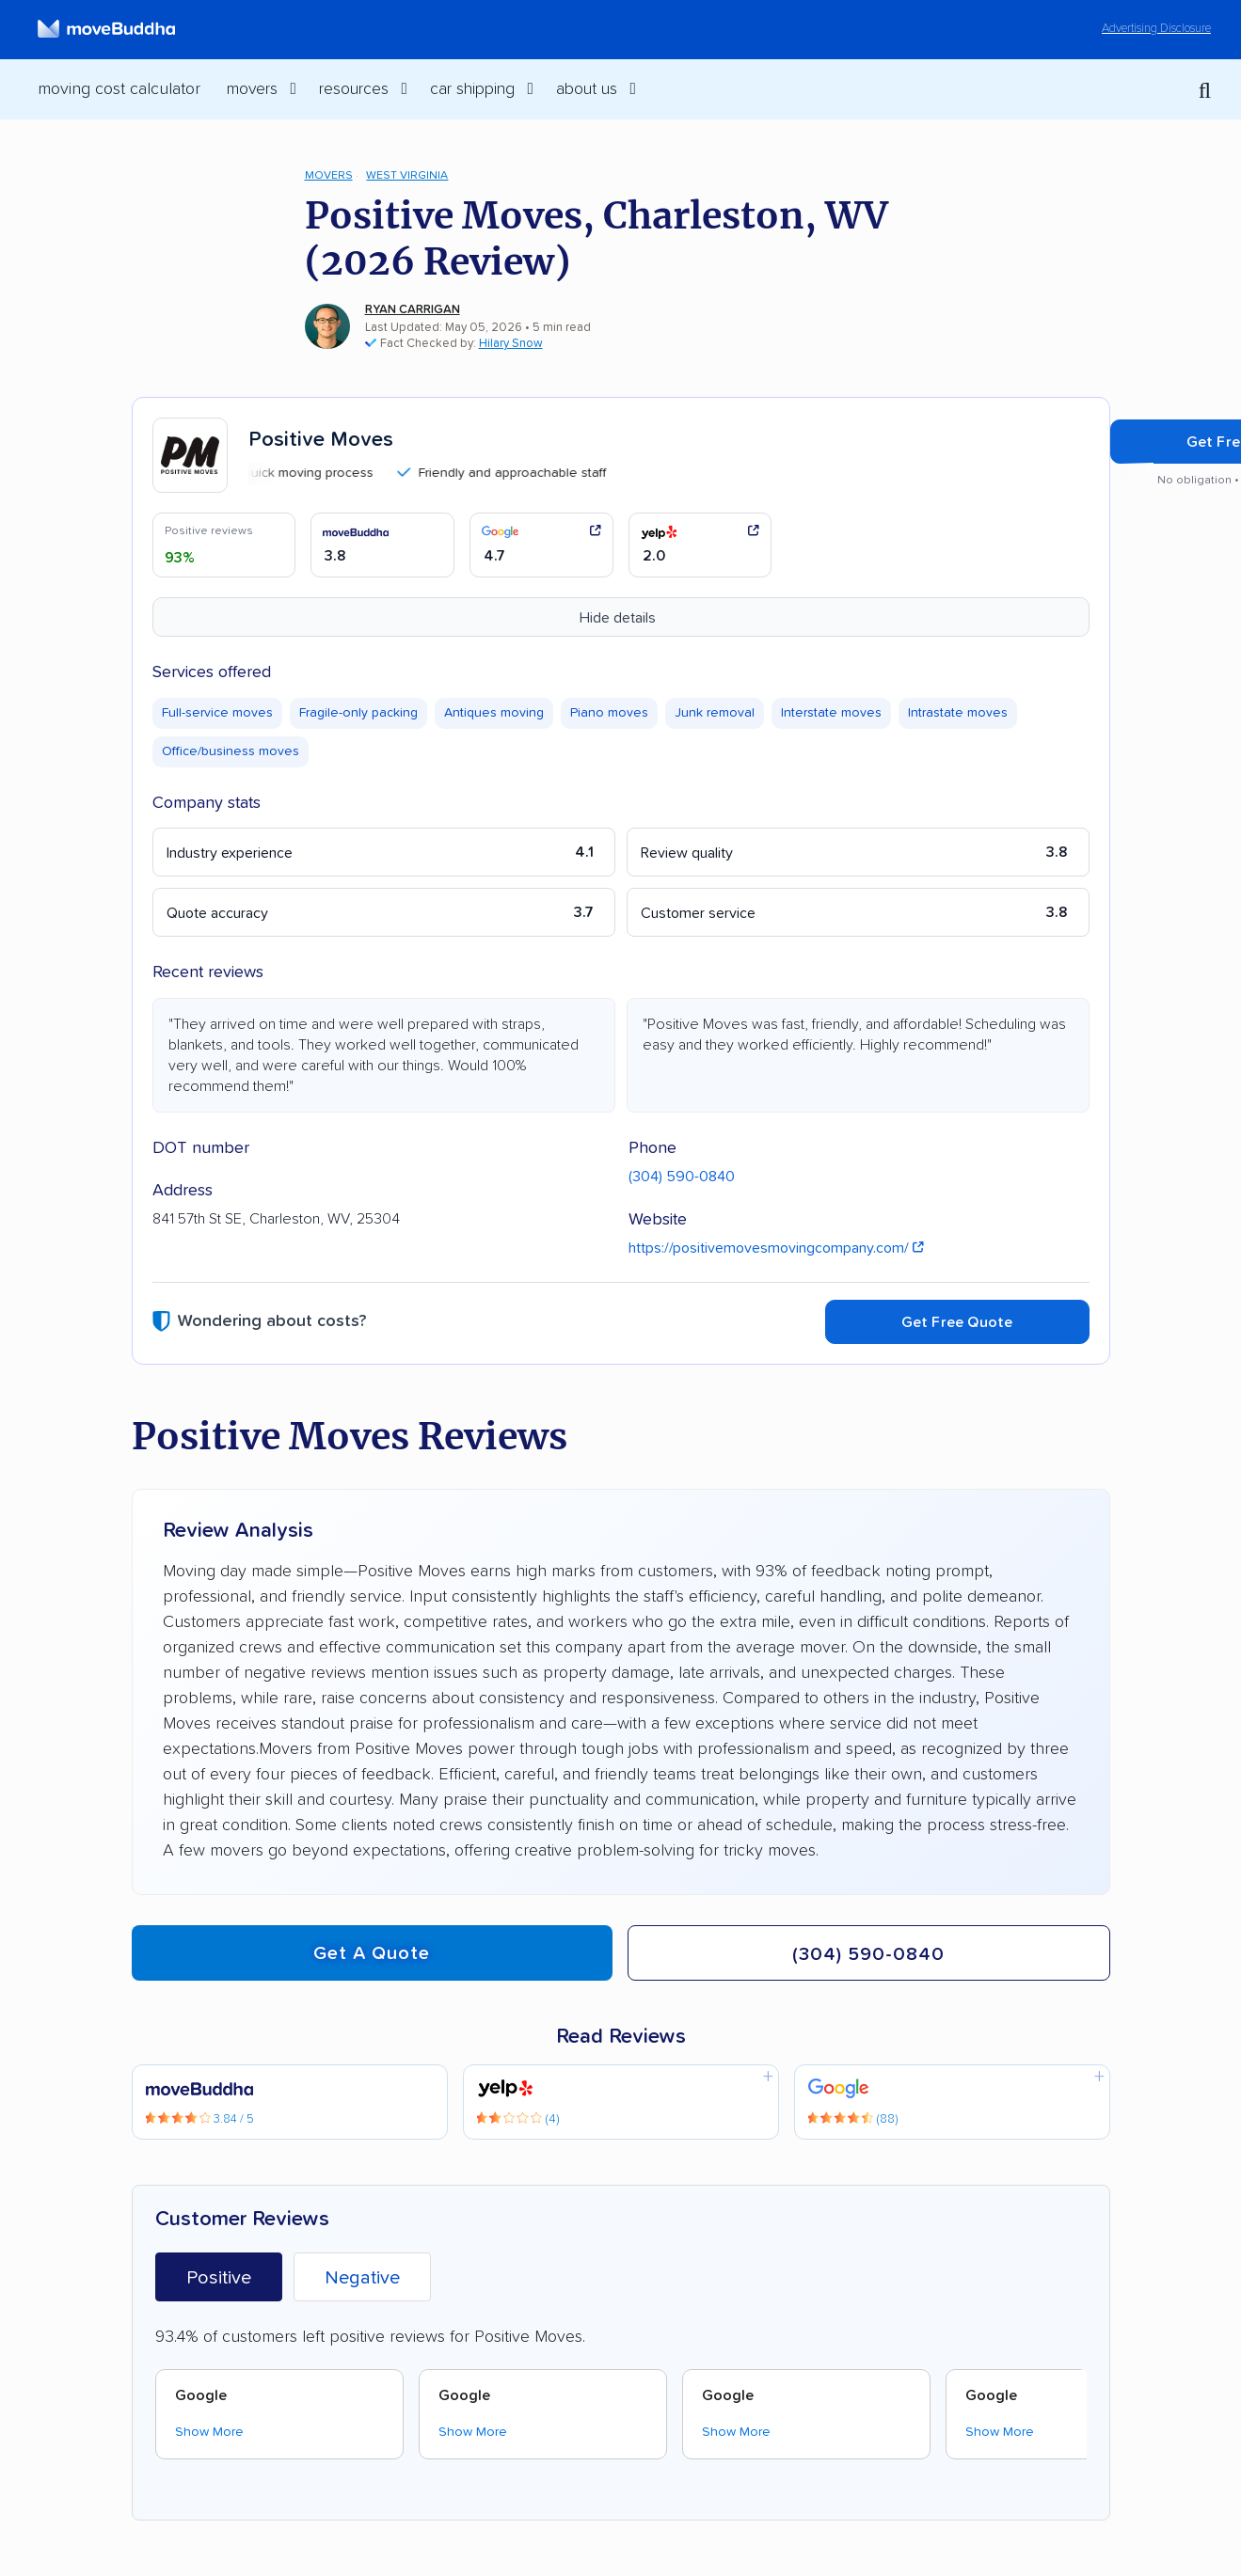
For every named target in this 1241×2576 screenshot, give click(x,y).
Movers (329, 175)
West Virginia (407, 175)
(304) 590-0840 (681, 1176)
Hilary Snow (511, 344)
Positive (218, 2277)
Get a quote (371, 1953)
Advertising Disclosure (1156, 29)
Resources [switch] (354, 89)
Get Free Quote (957, 1322)
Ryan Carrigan (412, 310)
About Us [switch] (586, 89)
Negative (362, 2277)
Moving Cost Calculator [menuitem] (119, 89)
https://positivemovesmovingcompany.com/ (776, 1248)
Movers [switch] (252, 89)
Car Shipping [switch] (472, 89)
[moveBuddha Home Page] (106, 29)
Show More (209, 2432)
